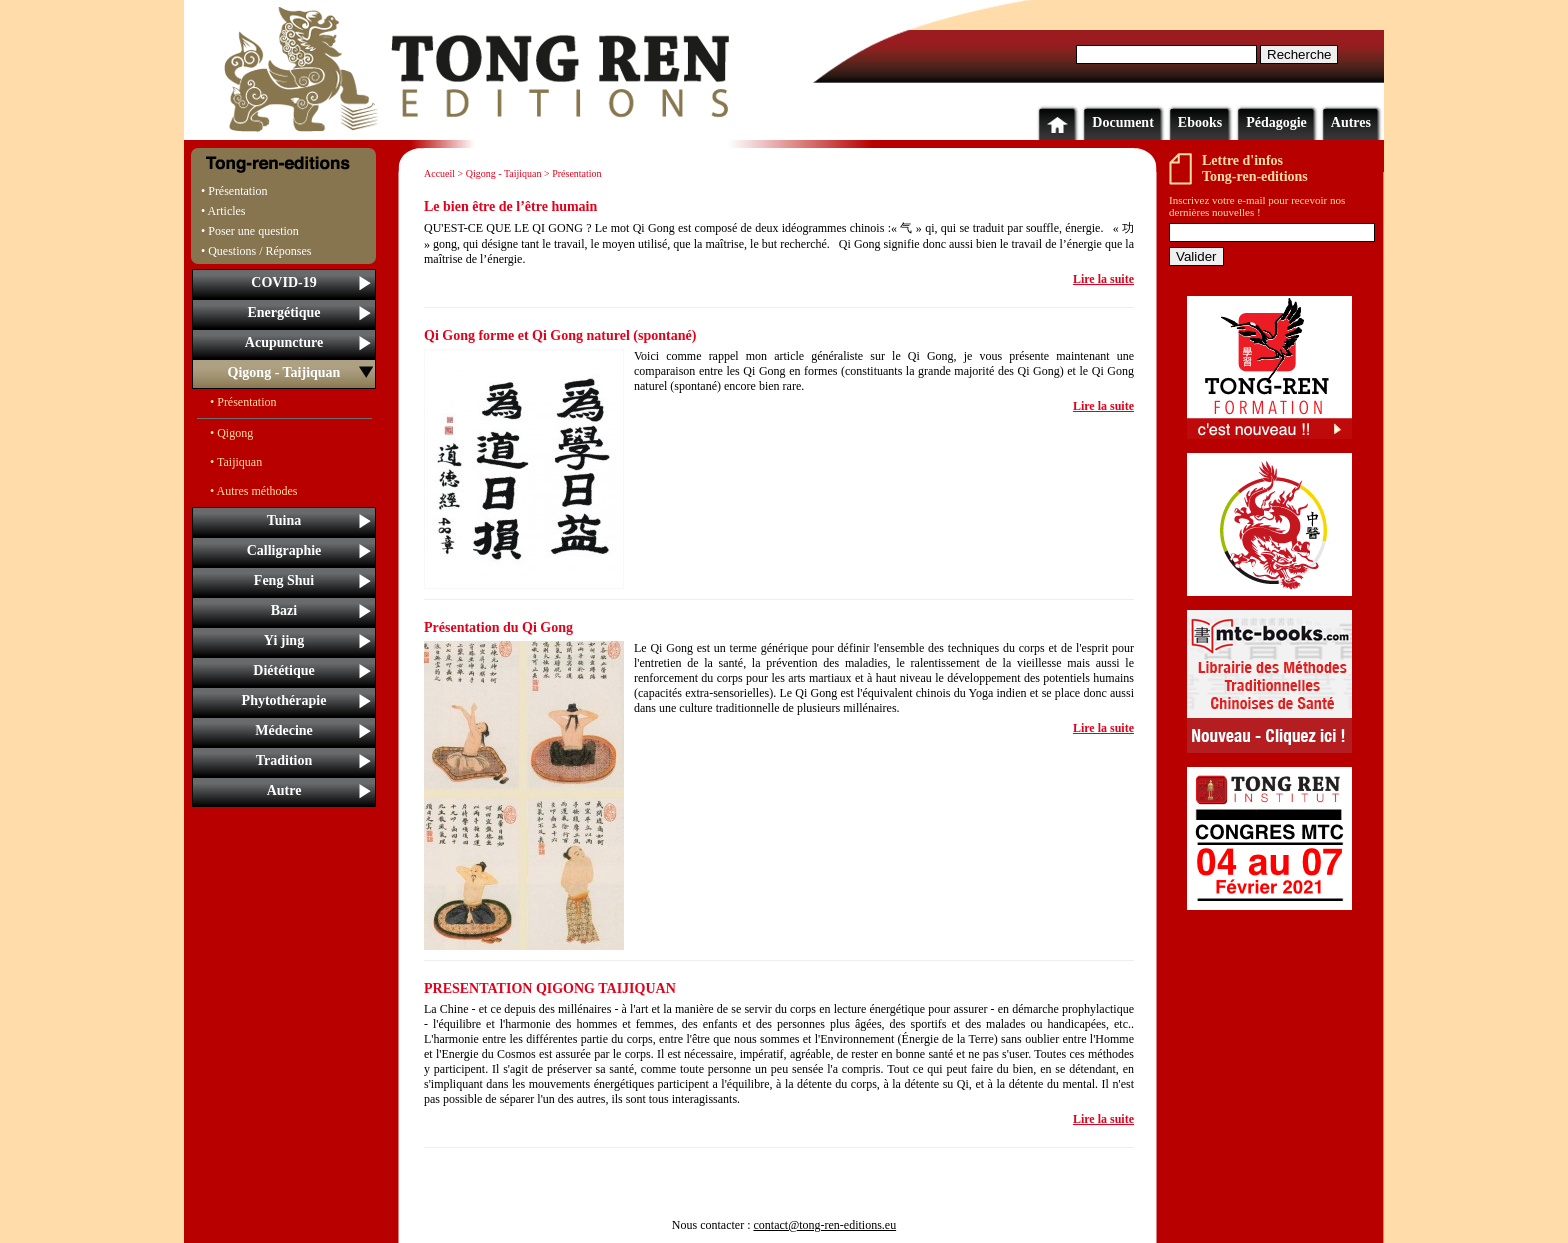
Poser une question (253, 231)
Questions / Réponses (259, 251)
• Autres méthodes (254, 491)
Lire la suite (1103, 279)
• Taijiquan (236, 462)
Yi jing (284, 640)
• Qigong (231, 433)
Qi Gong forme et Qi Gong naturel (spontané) (560, 335)
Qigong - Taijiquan (284, 372)
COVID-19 (283, 282)
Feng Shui (284, 580)
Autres (1351, 122)
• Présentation (243, 402)
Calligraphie (284, 550)
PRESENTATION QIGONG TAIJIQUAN (550, 988)
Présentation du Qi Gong (498, 627)
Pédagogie (1276, 122)
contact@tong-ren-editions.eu (824, 1225)
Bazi (284, 610)
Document (1122, 122)
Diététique (283, 670)
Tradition (284, 760)
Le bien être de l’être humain (510, 206)
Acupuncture (284, 342)
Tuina (284, 520)
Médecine (284, 730)
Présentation (237, 191)
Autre (284, 790)
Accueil (439, 173)
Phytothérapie (284, 700)
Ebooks (1200, 122)
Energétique (283, 312)
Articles (227, 211)
